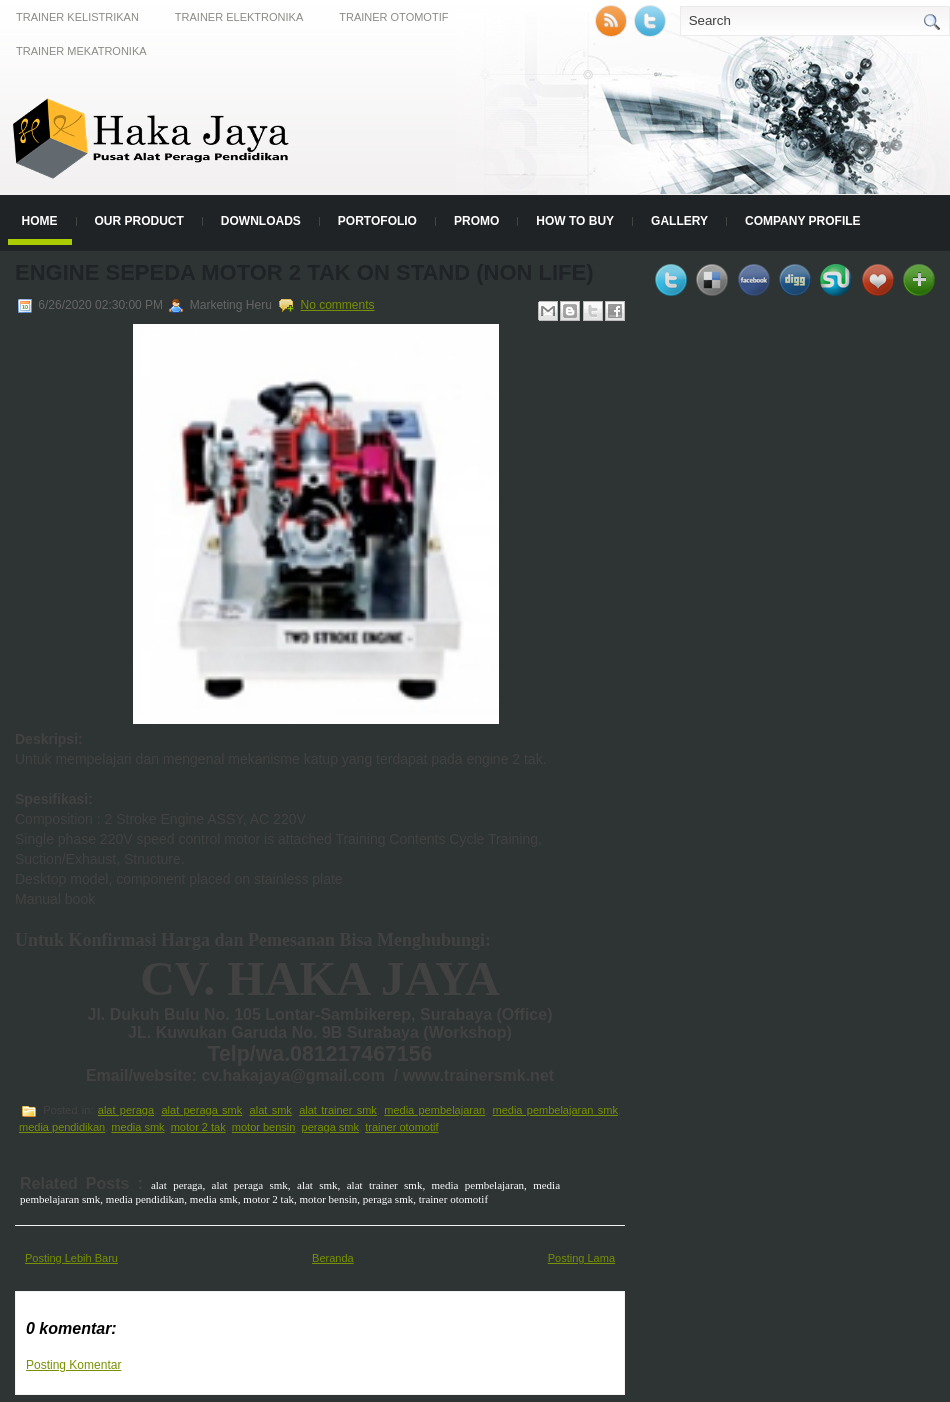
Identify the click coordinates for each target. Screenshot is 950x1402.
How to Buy (575, 221)
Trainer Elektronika (239, 17)
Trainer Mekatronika (81, 51)
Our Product (139, 221)
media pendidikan (62, 1127)
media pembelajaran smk (555, 1110)
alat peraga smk (201, 1110)
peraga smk (330, 1127)
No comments (337, 305)
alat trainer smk (338, 1110)
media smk (137, 1127)
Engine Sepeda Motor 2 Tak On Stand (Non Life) (304, 272)
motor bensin (264, 1127)
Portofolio (377, 221)
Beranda (333, 1258)
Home (40, 221)
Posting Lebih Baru (71, 1258)
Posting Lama (581, 1258)
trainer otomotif (401, 1127)
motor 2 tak (198, 1127)
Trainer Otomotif (393, 17)
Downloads (261, 221)
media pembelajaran (434, 1110)
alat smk (271, 1110)
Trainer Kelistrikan (77, 17)
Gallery (679, 221)
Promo (476, 221)
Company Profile (803, 221)
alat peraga (126, 1110)
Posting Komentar (73, 1365)
